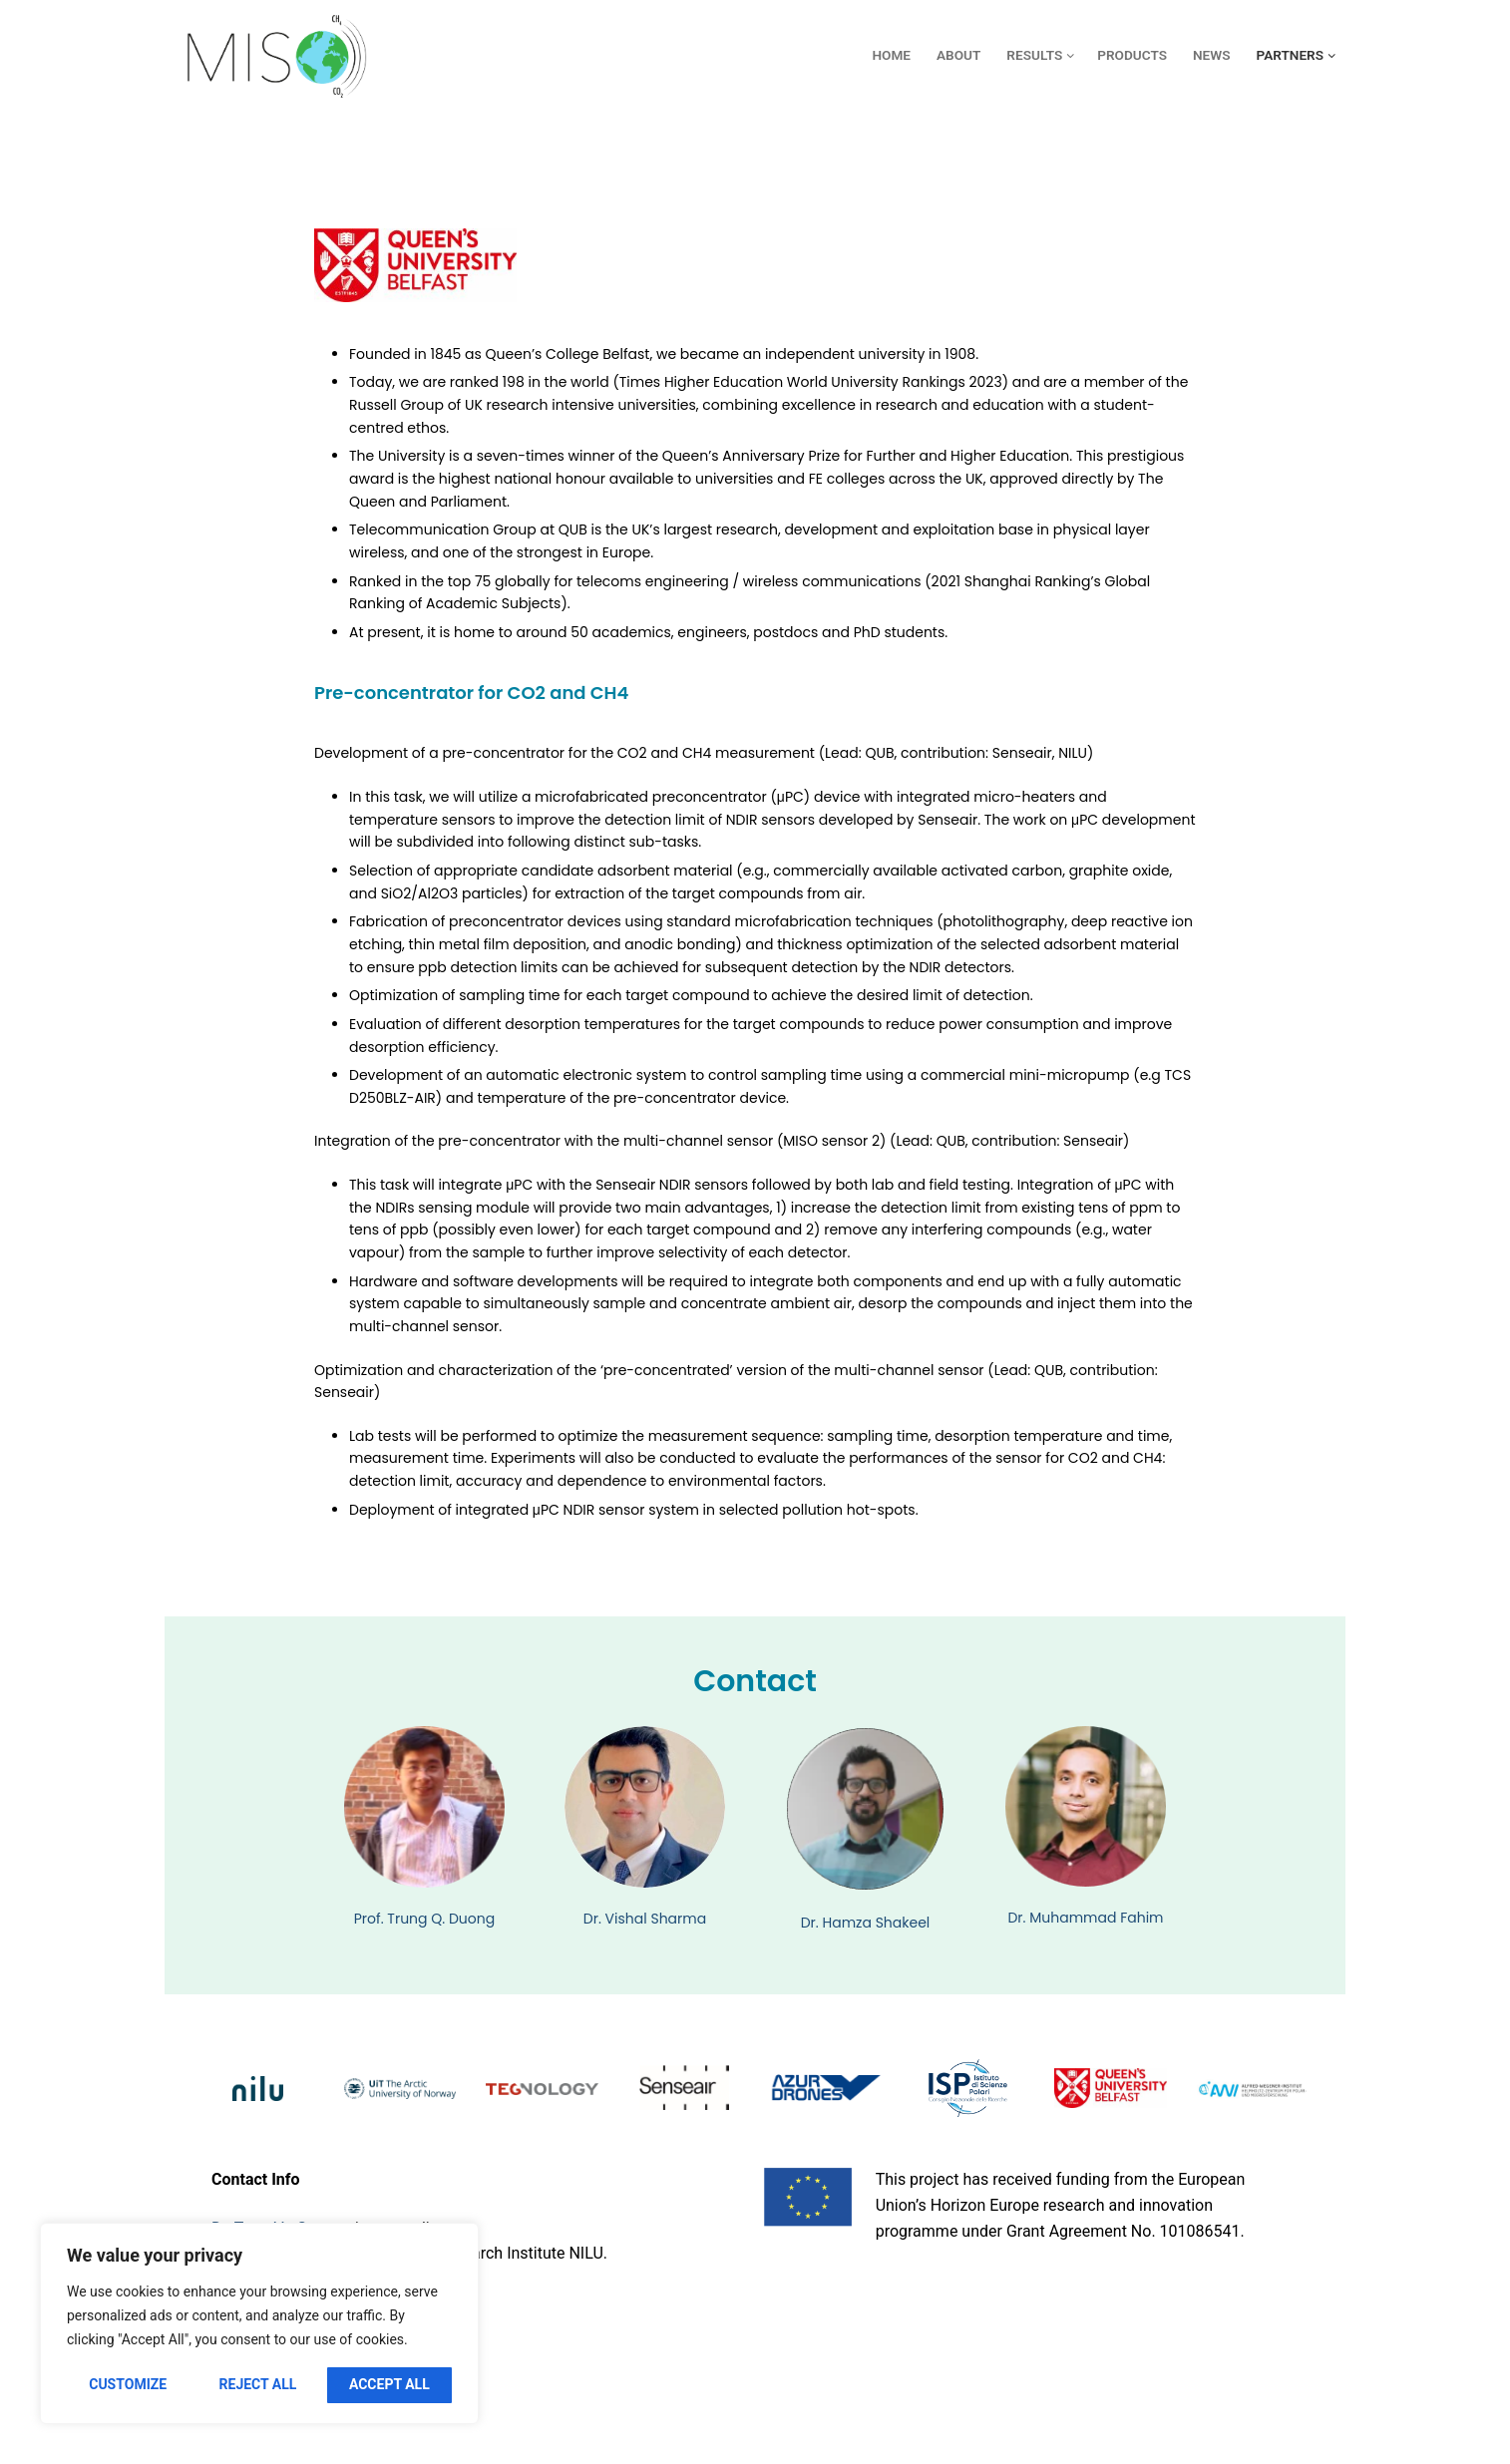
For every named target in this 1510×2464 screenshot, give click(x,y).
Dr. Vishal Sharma (644, 1919)
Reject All (258, 2384)
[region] (259, 2323)
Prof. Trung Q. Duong (424, 1919)
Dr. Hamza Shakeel (866, 1923)
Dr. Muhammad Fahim (1085, 1918)
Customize (128, 2384)
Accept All (389, 2384)
